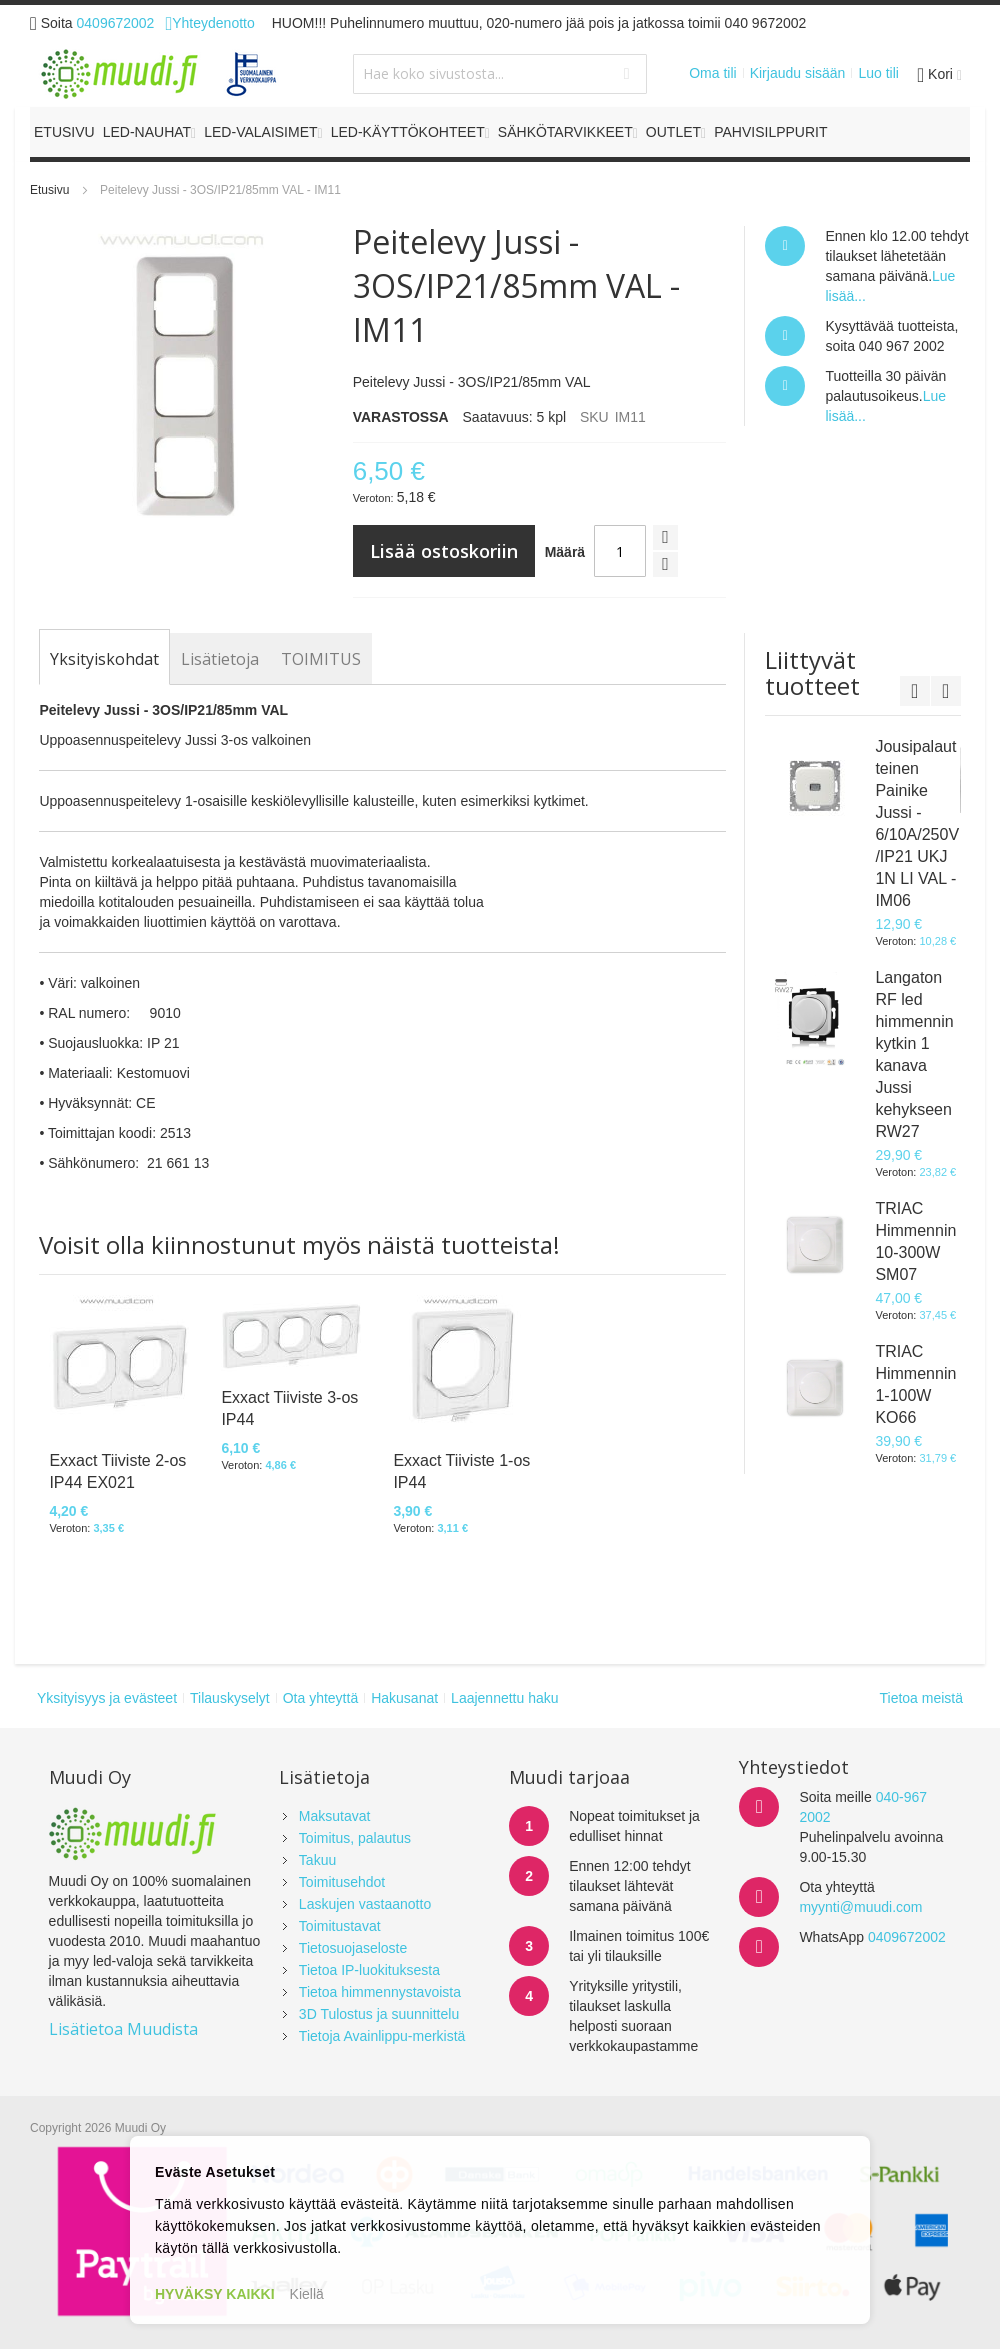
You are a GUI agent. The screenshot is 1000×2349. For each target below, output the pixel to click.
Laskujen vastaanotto (365, 1904)
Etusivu (49, 190)
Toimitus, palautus (355, 1838)
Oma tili (712, 73)
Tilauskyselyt (230, 1698)
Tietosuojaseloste (353, 1948)
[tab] (104, 659)
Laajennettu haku (504, 1698)
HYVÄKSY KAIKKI (215, 2294)
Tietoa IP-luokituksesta (369, 1970)
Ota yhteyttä (320, 1698)
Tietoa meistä (921, 1698)
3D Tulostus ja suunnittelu (379, 2014)
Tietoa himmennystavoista (380, 1992)
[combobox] (499, 74)
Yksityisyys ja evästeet (107, 1698)
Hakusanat (404, 1698)
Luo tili (878, 73)
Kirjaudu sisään (798, 73)
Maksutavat (335, 1816)
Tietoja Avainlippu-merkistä (382, 2036)
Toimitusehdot (342, 1882)
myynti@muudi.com (860, 1907)
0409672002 (116, 23)
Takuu (317, 1860)
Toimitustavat (340, 1926)
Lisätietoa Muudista (123, 2029)
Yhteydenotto (209, 23)
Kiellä (307, 2294)
